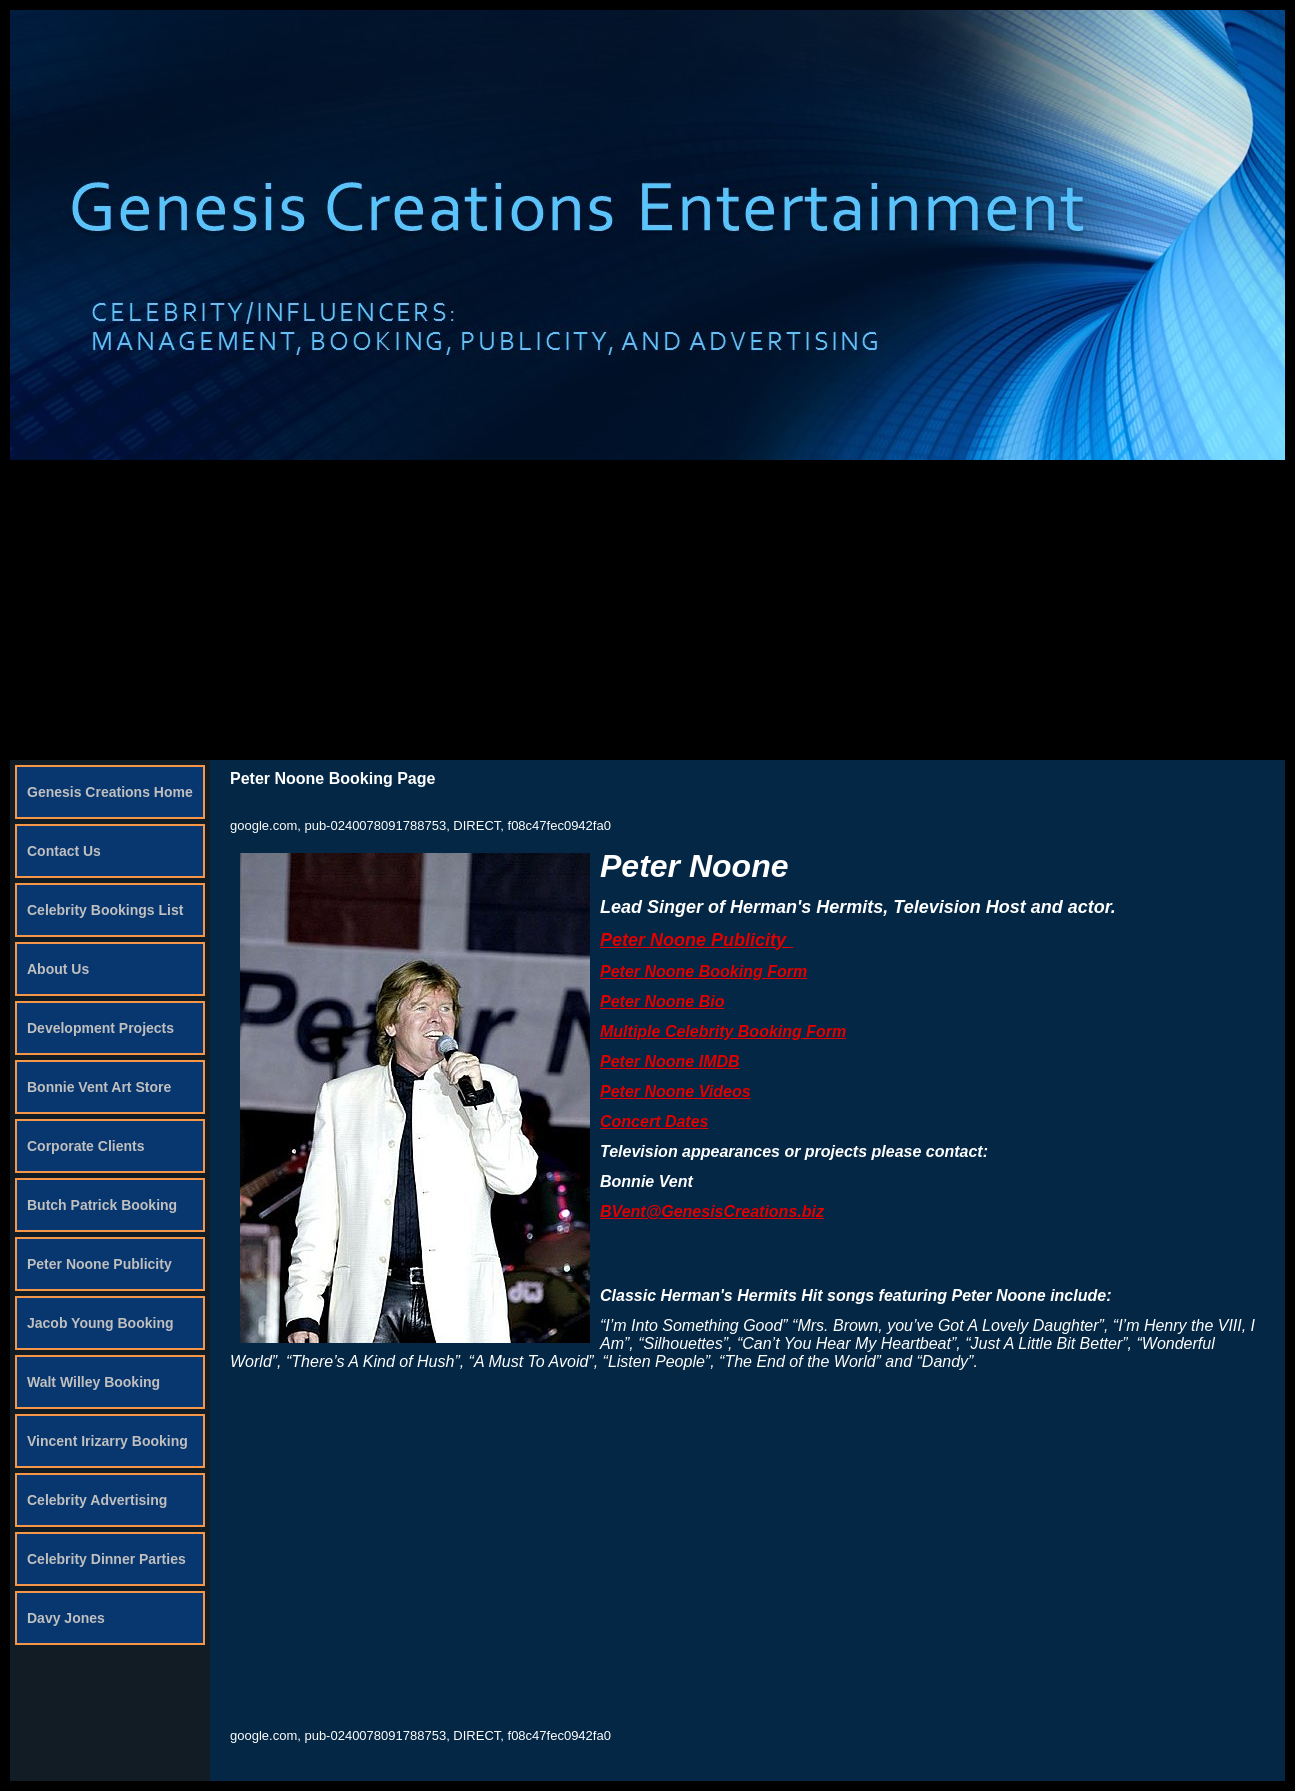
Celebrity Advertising (97, 1500)
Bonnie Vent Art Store (99, 1087)
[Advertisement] (648, 610)
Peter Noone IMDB (670, 1061)
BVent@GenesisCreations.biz (712, 1211)
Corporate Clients (85, 1146)
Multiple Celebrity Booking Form (723, 1031)
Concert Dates (654, 1121)
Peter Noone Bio (662, 1001)
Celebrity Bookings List (105, 910)
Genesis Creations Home (110, 792)
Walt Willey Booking (93, 1382)
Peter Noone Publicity (99, 1264)
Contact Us (64, 851)
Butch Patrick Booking (102, 1205)
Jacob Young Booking (100, 1323)
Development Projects (100, 1028)
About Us (58, 969)
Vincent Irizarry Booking (107, 1441)
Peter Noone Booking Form (703, 971)
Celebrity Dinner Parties (106, 1559)
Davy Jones (66, 1618)
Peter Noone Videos (675, 1091)
